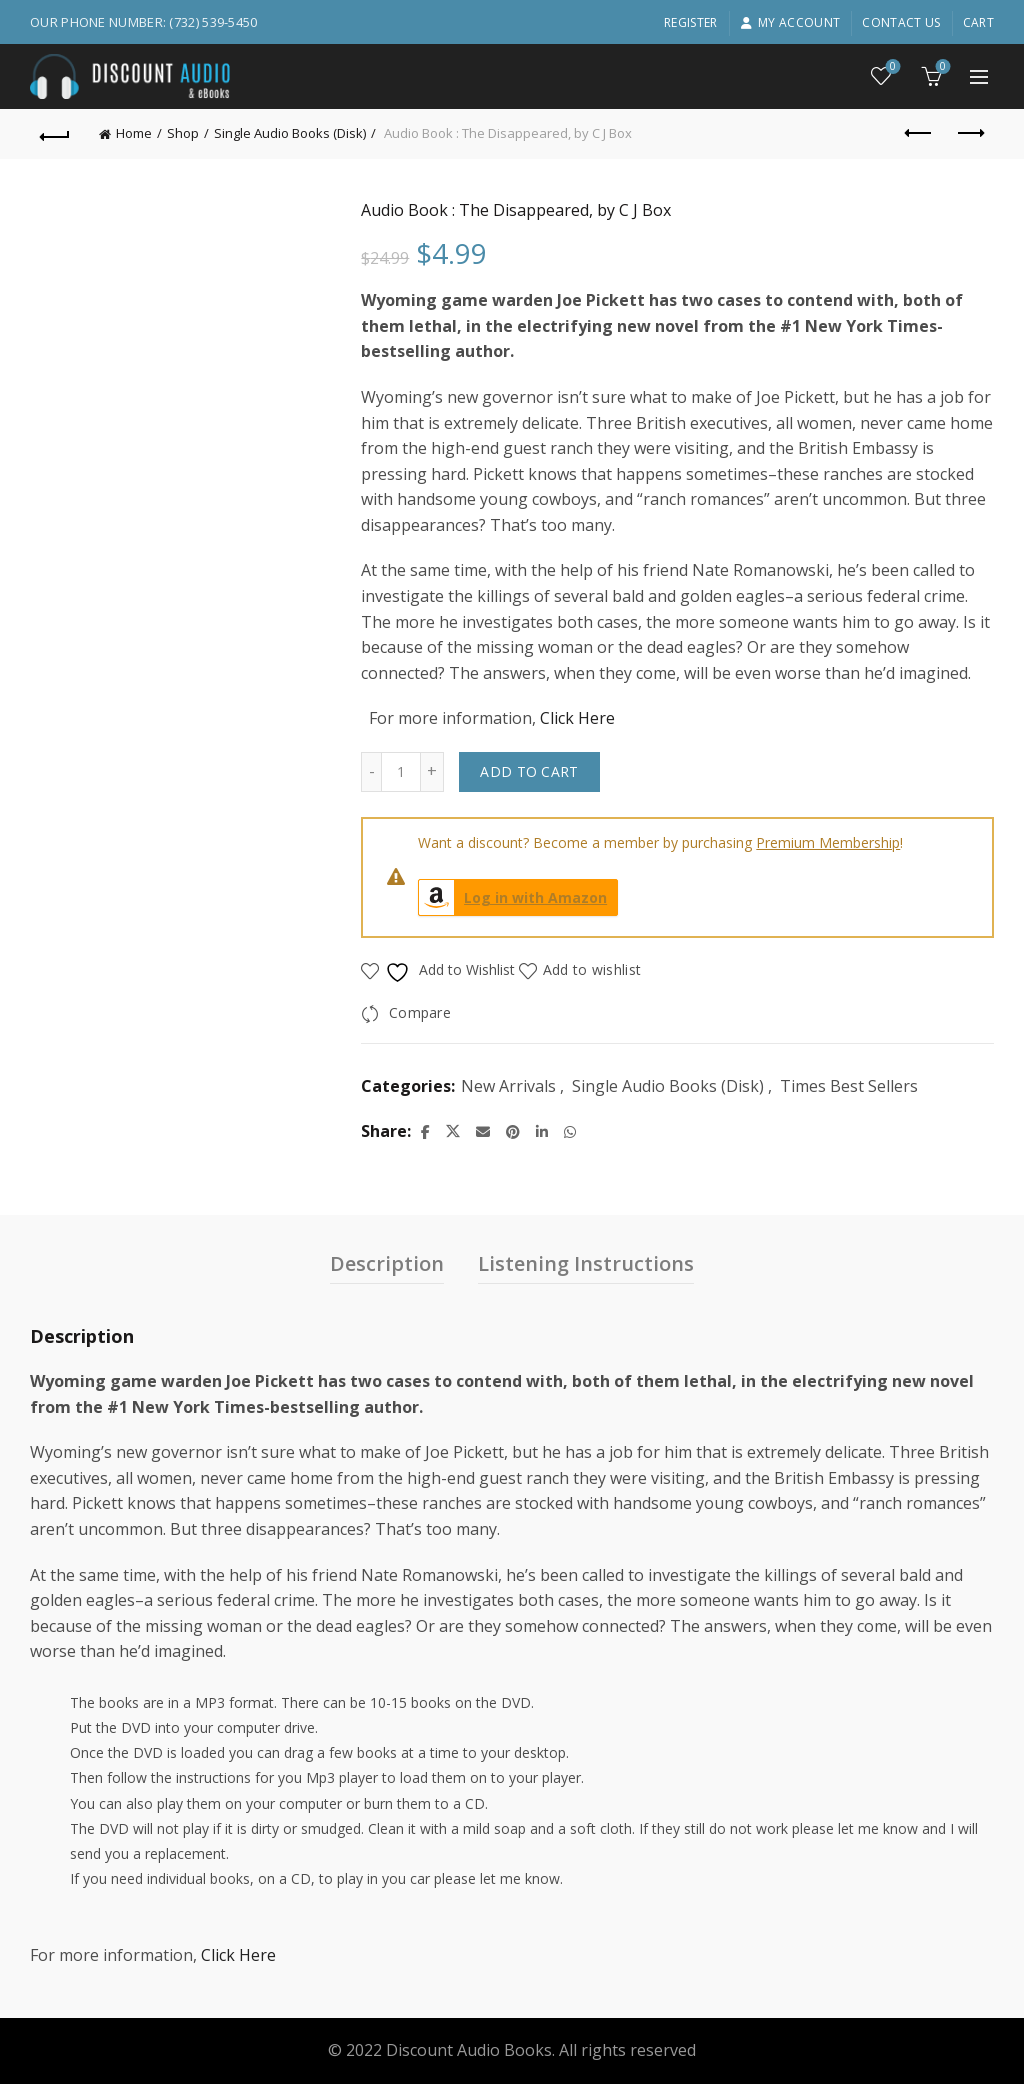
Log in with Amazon (513, 897)
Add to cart (529, 771)
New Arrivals (508, 1086)
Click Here (577, 718)
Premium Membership (828, 842)
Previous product (919, 133)
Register (690, 22)
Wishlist (891, 67)
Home (134, 133)
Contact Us (901, 22)
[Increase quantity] (432, 772)
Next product (969, 133)
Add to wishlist (592, 969)
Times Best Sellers (849, 1086)
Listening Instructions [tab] (586, 1263)
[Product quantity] (401, 772)
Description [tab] (387, 1263)
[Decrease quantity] (371, 772)
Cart (978, 22)
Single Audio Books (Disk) (290, 133)
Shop (183, 133)
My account (790, 22)
